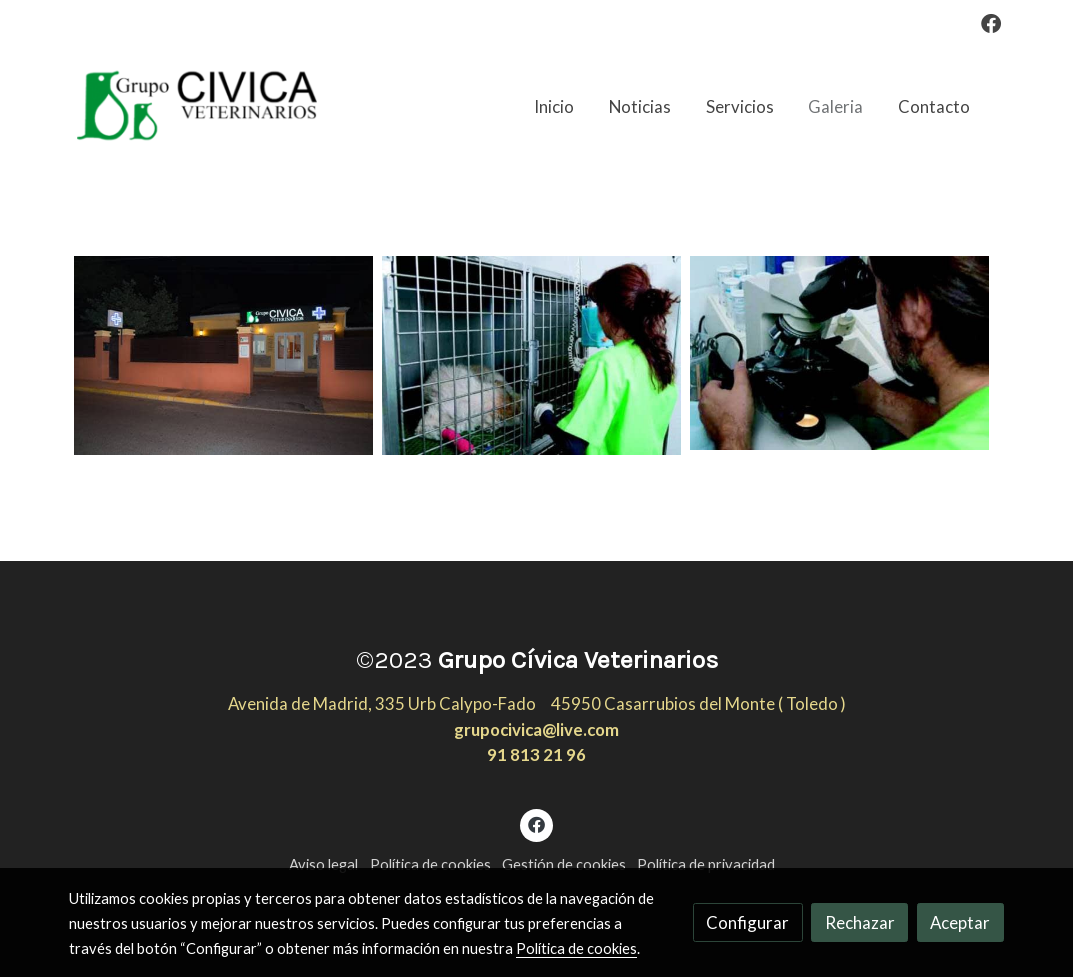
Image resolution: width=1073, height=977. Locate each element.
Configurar (747, 922)
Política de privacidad (706, 864)
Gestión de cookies (564, 864)
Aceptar (960, 922)
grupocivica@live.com (536, 729)
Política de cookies (430, 864)
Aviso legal (323, 864)
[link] (197, 107)
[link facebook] (991, 22)
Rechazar (860, 922)
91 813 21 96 (536, 754)
